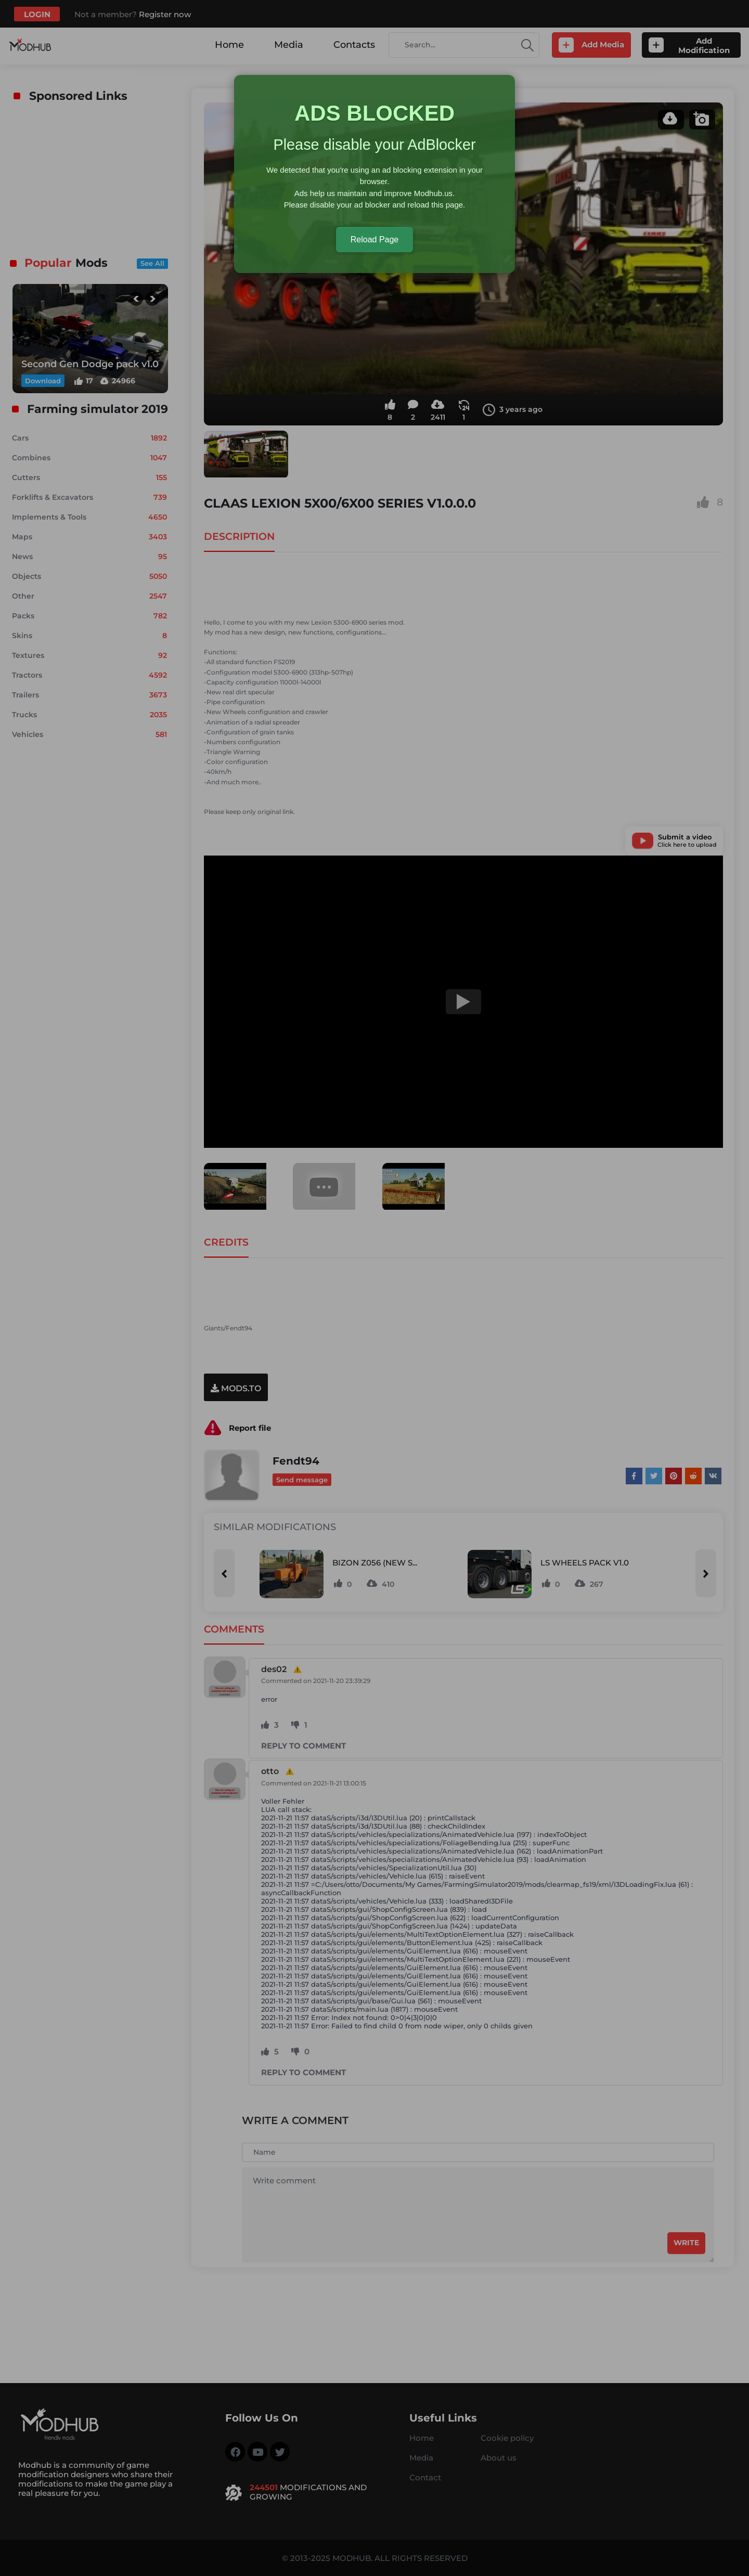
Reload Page (375, 239)
